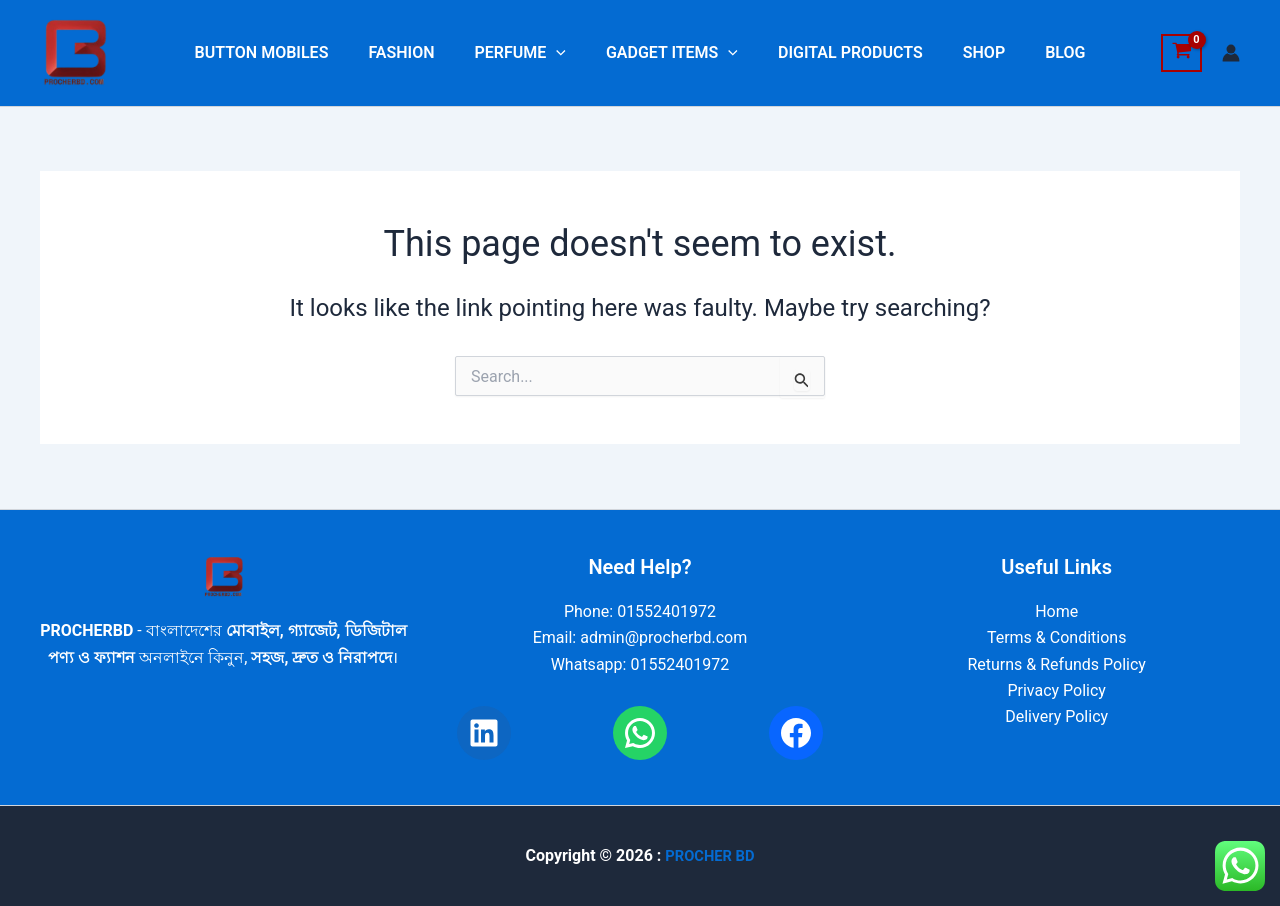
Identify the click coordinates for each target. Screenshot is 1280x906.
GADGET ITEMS (672, 53)
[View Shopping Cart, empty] (1181, 53)
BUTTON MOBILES (286, 52)
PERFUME (528, 53)
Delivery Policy (1056, 716)
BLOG (1041, 52)
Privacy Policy (1056, 690)
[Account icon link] (1231, 53)
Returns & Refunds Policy (1056, 664)
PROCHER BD (709, 855)
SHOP (968, 52)
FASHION (417, 52)
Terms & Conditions (1057, 637)
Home (1056, 611)
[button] (564, 53)
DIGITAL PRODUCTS (842, 52)
